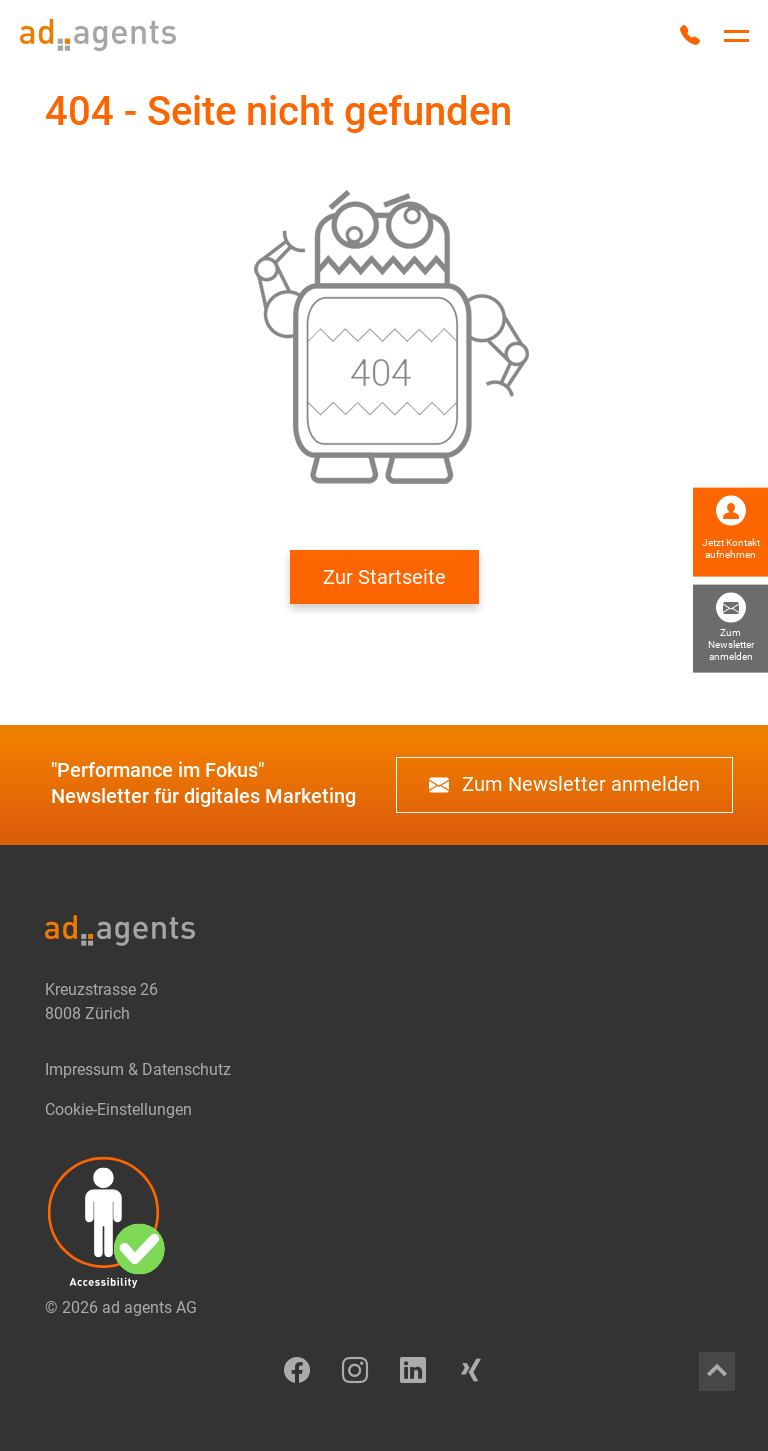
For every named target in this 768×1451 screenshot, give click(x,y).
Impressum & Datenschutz (138, 1069)
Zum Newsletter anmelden (564, 785)
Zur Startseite (384, 577)
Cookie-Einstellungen (118, 1109)
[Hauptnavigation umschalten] (736, 36)
